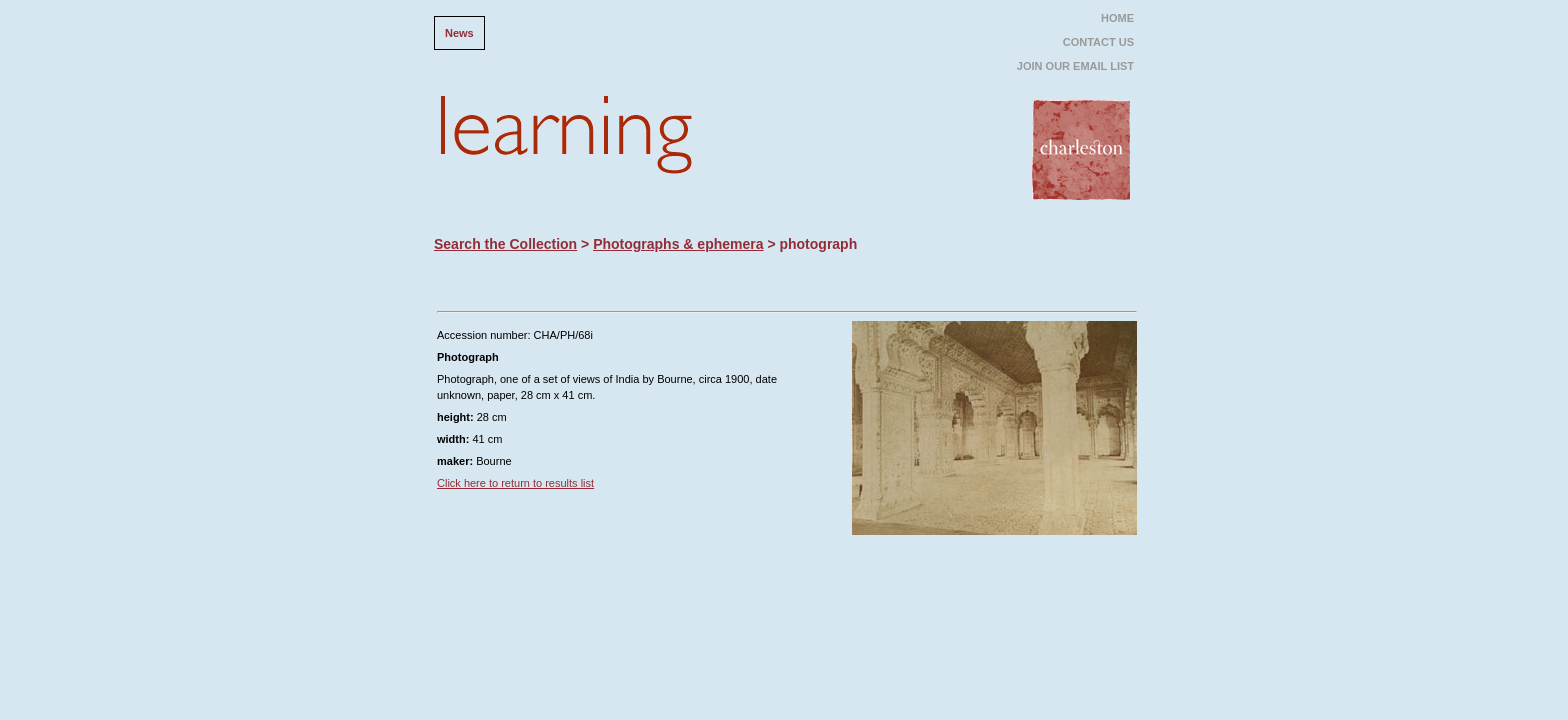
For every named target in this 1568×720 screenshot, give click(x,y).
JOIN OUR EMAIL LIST (1075, 66)
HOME (1117, 18)
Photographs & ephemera (678, 244)
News (459, 33)
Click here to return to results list (515, 483)
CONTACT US (1098, 42)
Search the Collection (505, 244)
